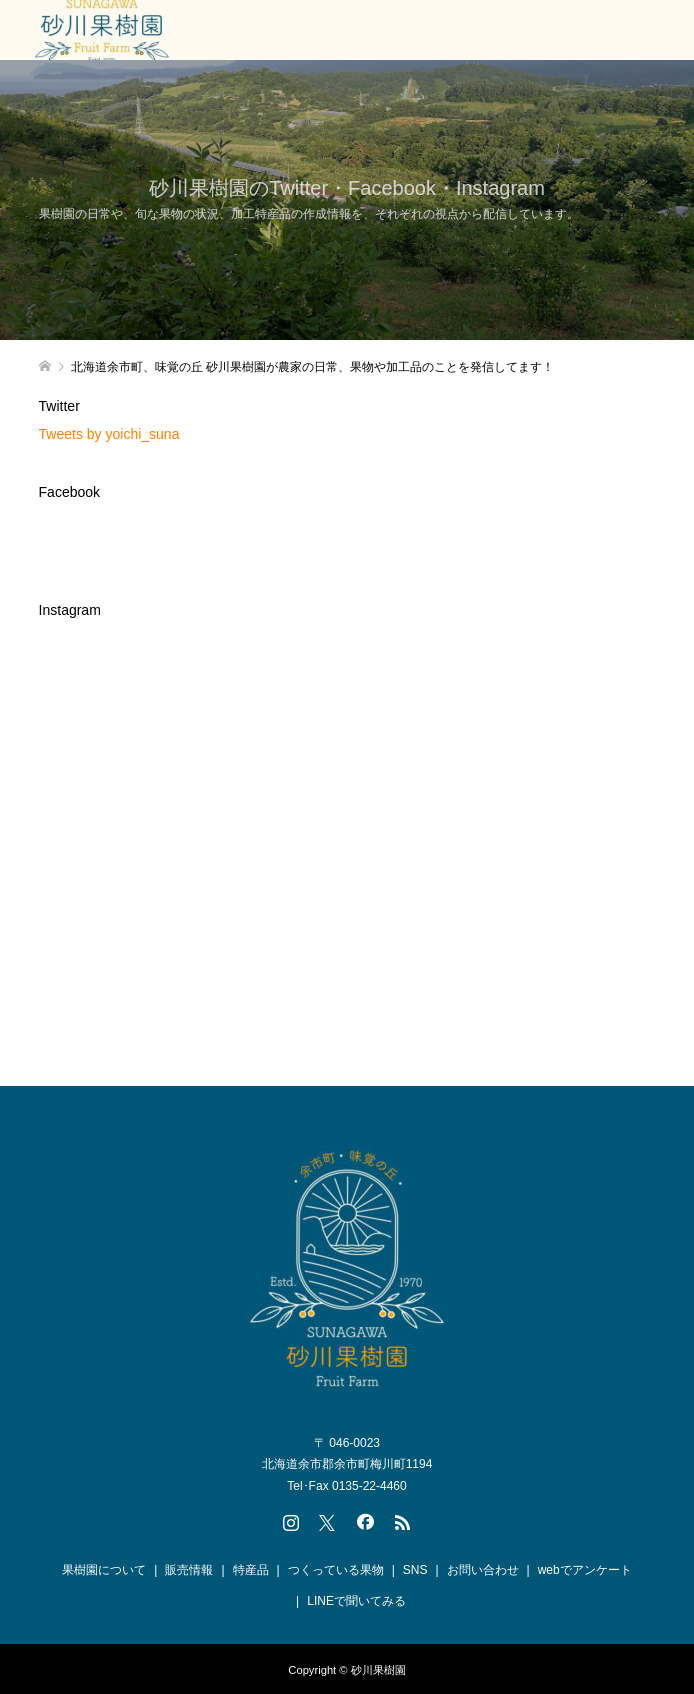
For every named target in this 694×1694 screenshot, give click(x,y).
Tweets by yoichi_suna (109, 434)
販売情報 (189, 1570)
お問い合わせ (483, 1570)
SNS (415, 1570)
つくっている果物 (336, 1570)
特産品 (251, 1570)
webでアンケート (585, 1570)
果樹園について (104, 1570)
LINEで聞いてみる (356, 1601)
